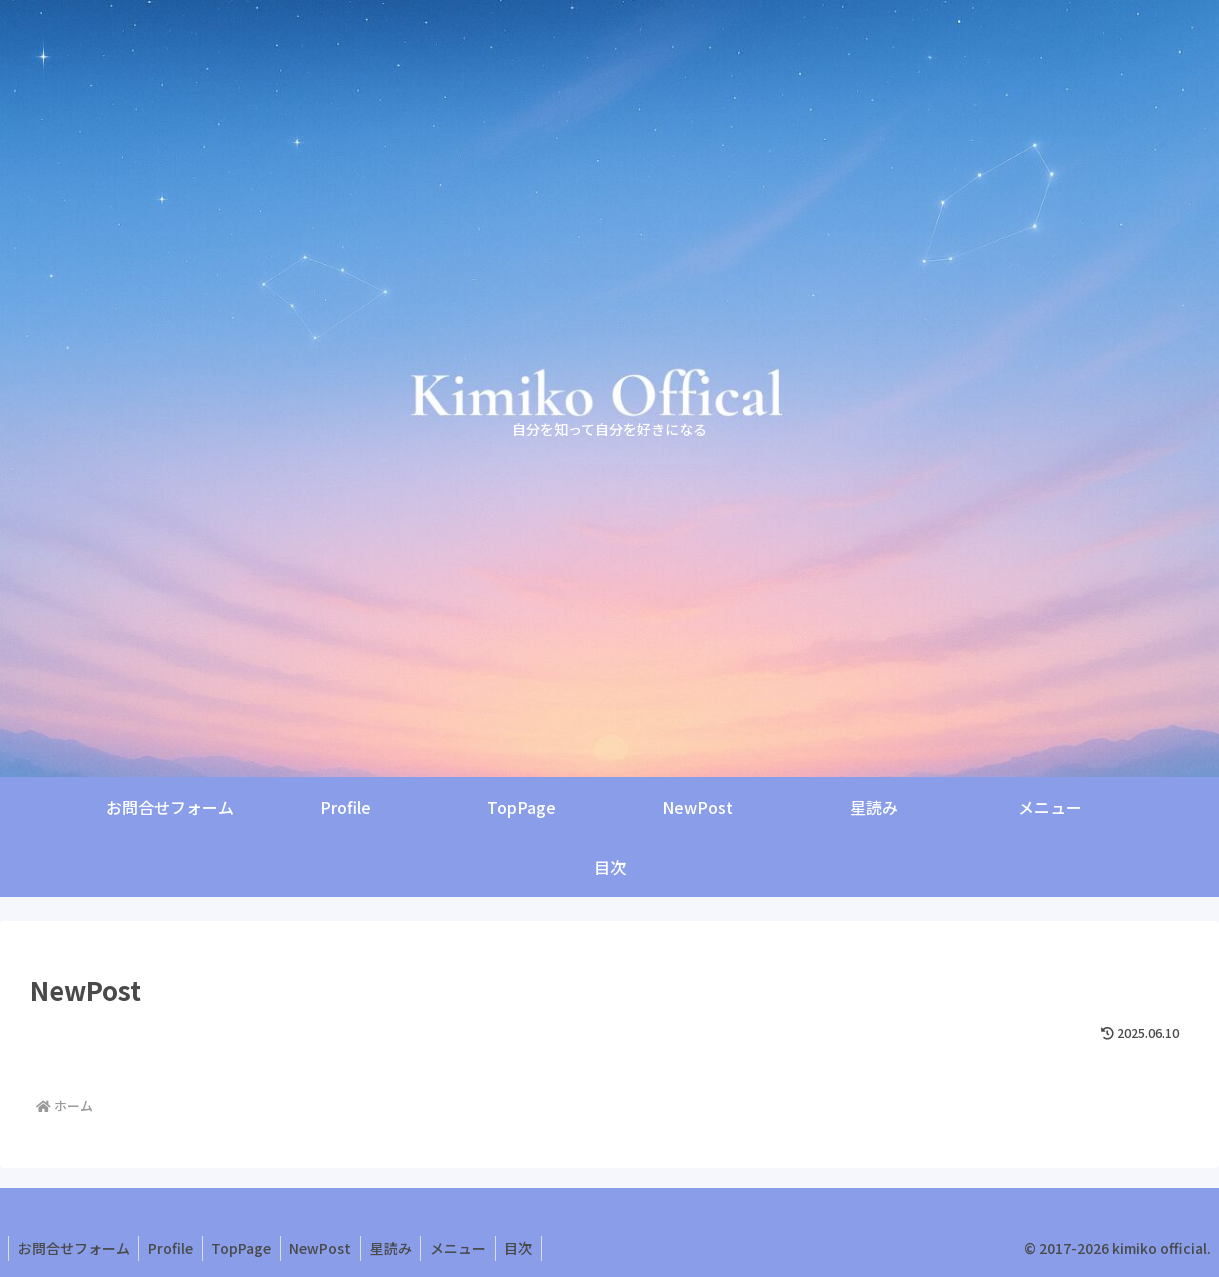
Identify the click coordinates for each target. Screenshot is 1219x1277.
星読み (403, 1248)
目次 (536, 1248)
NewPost (330, 1248)
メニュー (473, 1248)
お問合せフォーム (75, 1248)
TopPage (248, 1248)
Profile (174, 1248)
